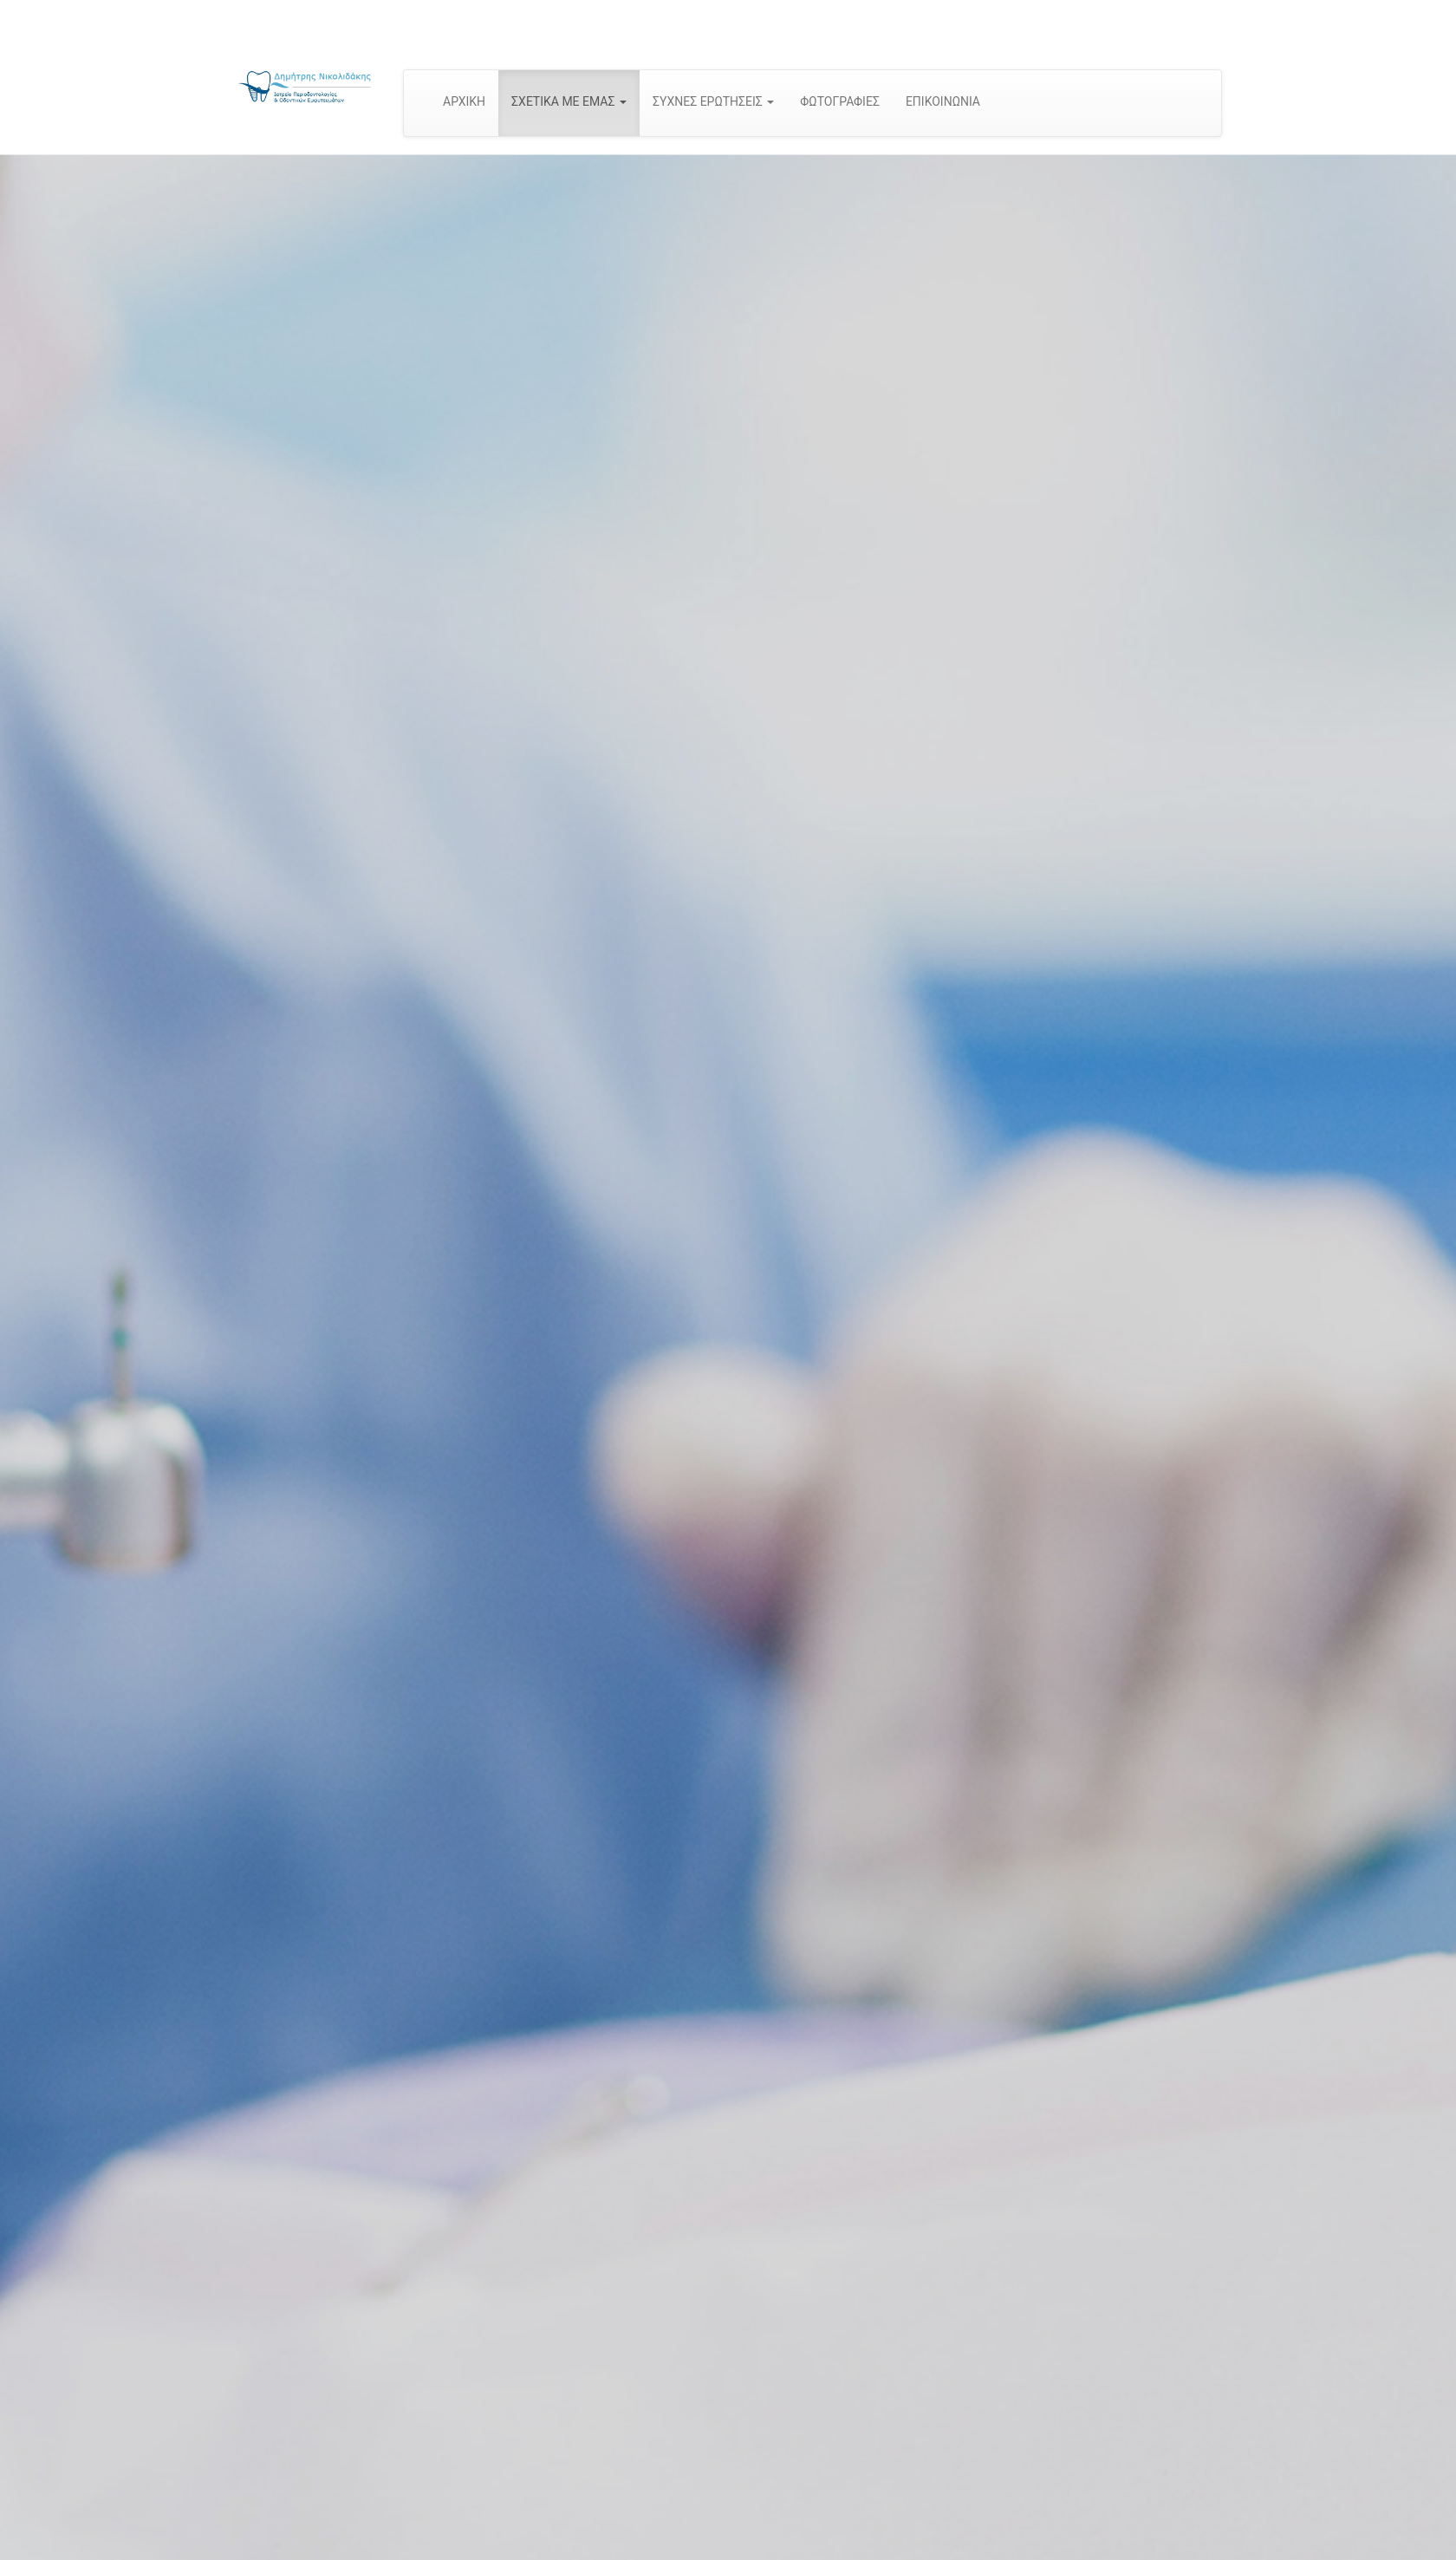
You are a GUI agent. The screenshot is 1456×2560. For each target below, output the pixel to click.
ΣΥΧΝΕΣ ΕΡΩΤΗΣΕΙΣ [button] (713, 101)
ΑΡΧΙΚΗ (464, 101)
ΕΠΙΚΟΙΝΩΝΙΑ (943, 101)
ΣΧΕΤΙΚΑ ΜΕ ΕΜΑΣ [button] (569, 101)
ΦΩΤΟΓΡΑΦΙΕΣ (840, 101)
